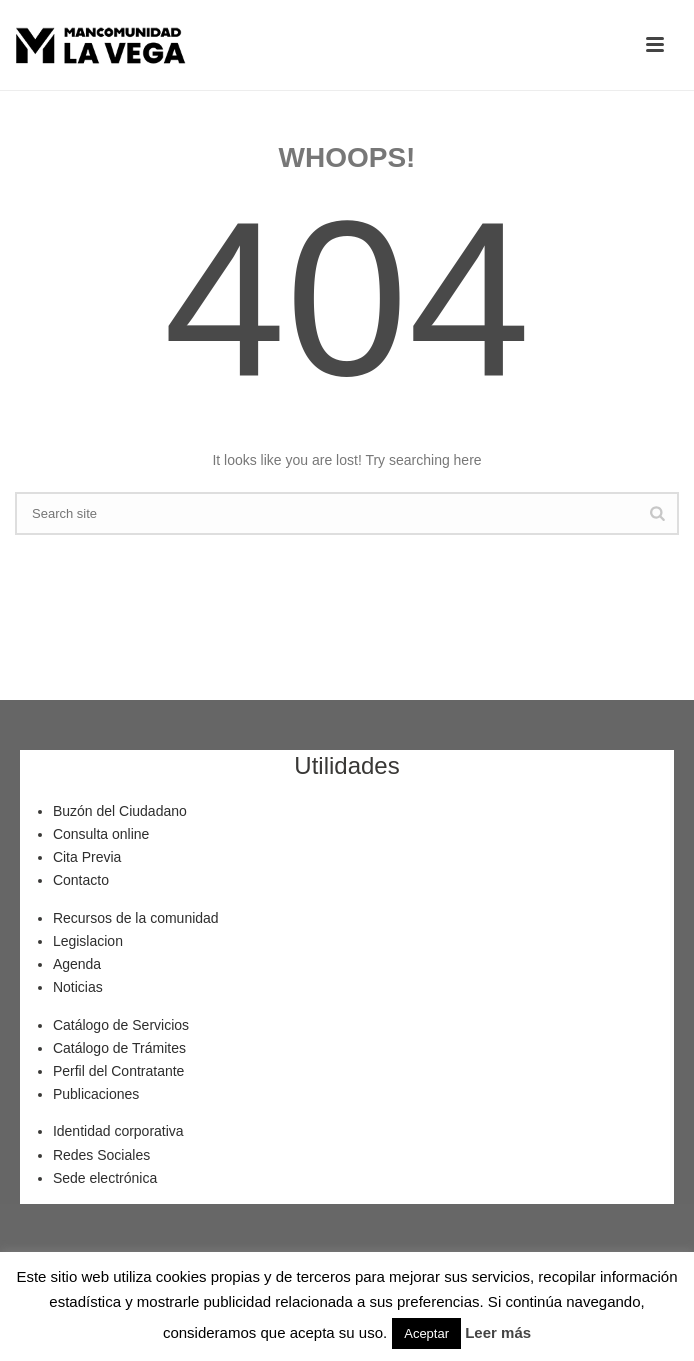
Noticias (78, 987)
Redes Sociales (101, 1155)
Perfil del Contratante (119, 1071)
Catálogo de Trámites (119, 1048)
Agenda (77, 964)
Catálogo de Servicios (121, 1025)
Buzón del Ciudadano (120, 811)
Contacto (81, 880)
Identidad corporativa (118, 1131)
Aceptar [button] (426, 1333)
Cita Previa (87, 857)
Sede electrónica (105, 1178)
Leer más (498, 1332)
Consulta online (101, 834)
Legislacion (88, 941)
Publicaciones (96, 1094)
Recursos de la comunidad (136, 918)
